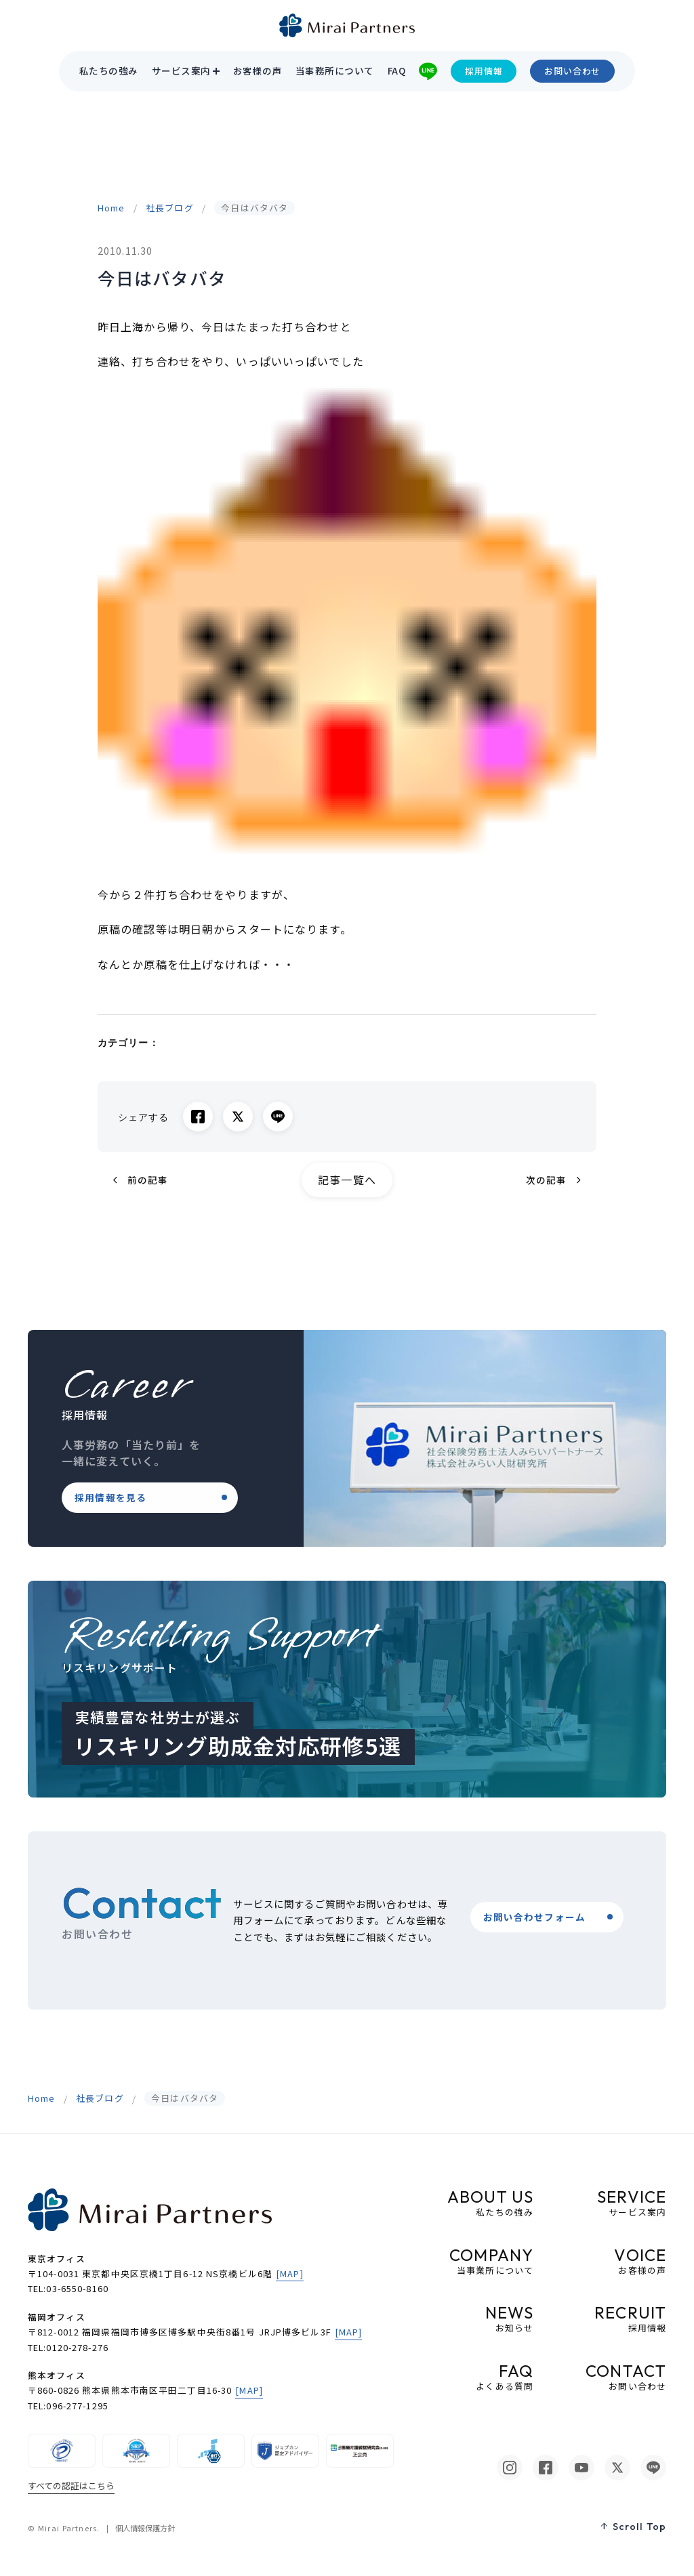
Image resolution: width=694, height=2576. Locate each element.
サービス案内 (181, 71)
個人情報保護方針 (145, 2527)
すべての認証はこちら (71, 2485)
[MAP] (290, 2273)
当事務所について (334, 71)
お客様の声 (257, 71)
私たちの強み (108, 71)
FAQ (396, 71)
